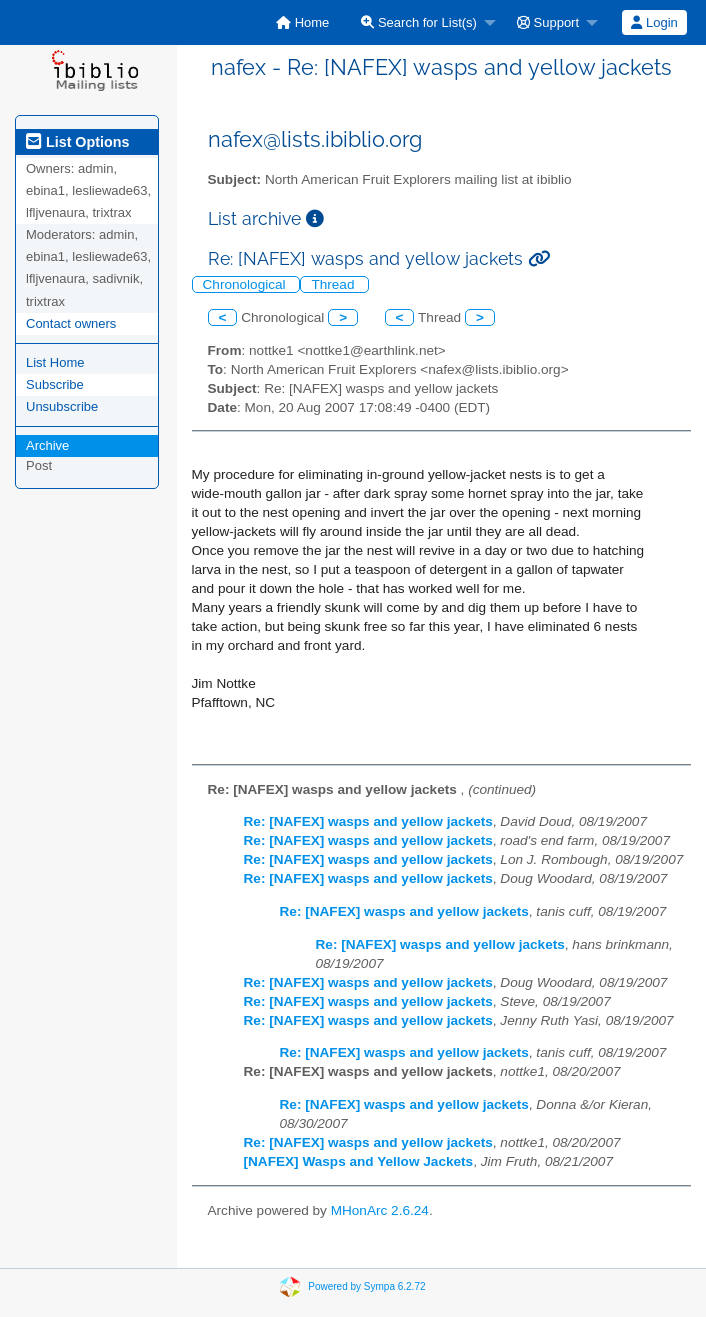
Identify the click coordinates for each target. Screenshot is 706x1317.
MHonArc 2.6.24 (380, 1210)
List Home (55, 362)
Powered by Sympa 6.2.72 (366, 1285)
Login (654, 22)
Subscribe (55, 384)
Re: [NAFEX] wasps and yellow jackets (368, 821)
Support (548, 22)
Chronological (246, 284)
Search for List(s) (419, 22)
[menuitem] (302, 22)
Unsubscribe (62, 406)
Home (302, 22)
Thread (334, 284)
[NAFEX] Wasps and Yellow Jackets (359, 1161)
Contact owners (71, 323)
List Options (77, 142)
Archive (47, 445)
